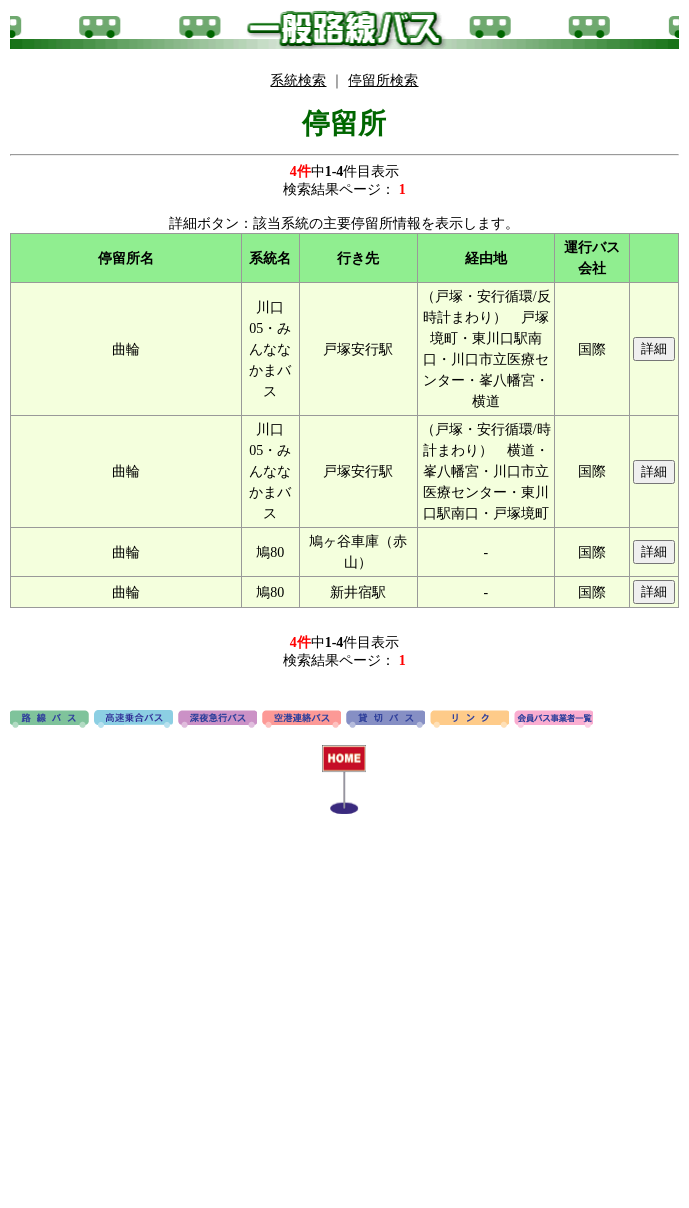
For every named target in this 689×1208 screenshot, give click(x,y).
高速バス (133, 720)
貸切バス (385, 720)
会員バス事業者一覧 (553, 720)
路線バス (49, 720)
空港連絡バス (301, 720)
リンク (469, 720)
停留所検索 (383, 80)
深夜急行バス (217, 720)
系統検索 (298, 80)
